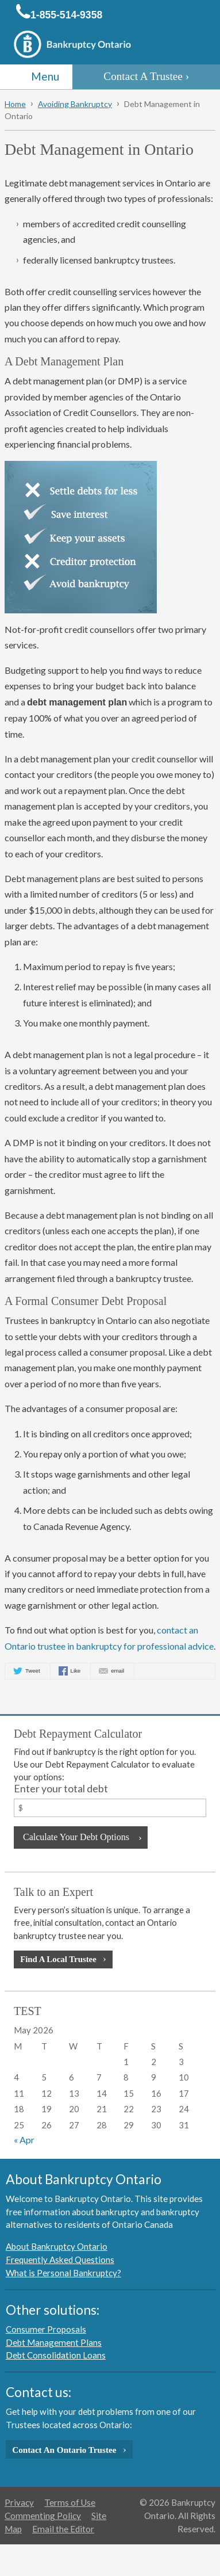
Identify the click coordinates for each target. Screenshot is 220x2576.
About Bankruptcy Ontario (56, 2246)
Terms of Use (69, 2502)
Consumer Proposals (46, 2329)
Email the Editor (63, 2529)
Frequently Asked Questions (60, 2259)
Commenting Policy (43, 2515)
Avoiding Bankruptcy (75, 104)
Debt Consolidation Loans (56, 2355)
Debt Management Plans (54, 2342)
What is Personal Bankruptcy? (63, 2273)
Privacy (19, 2502)
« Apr (24, 2139)
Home (15, 104)
